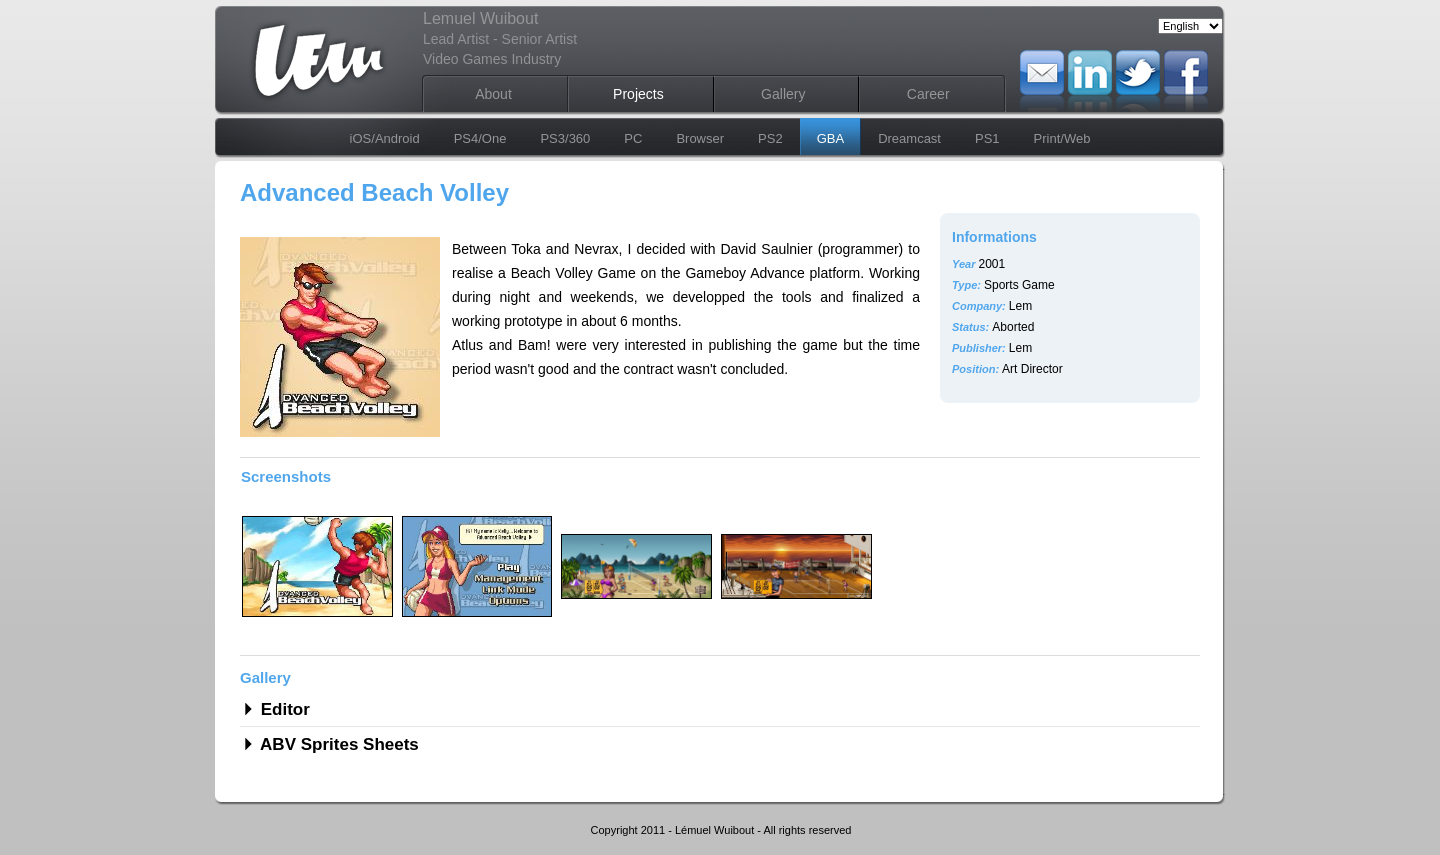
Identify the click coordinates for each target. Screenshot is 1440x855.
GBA (830, 138)
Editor (283, 709)
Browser (700, 138)
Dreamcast (909, 138)
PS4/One (480, 138)
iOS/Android (385, 138)
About (493, 94)
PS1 (987, 138)
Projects (638, 94)
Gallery (783, 94)
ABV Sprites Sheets (337, 744)
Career (928, 94)
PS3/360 (565, 138)
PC (633, 138)
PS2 (770, 138)
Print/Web (1062, 138)
